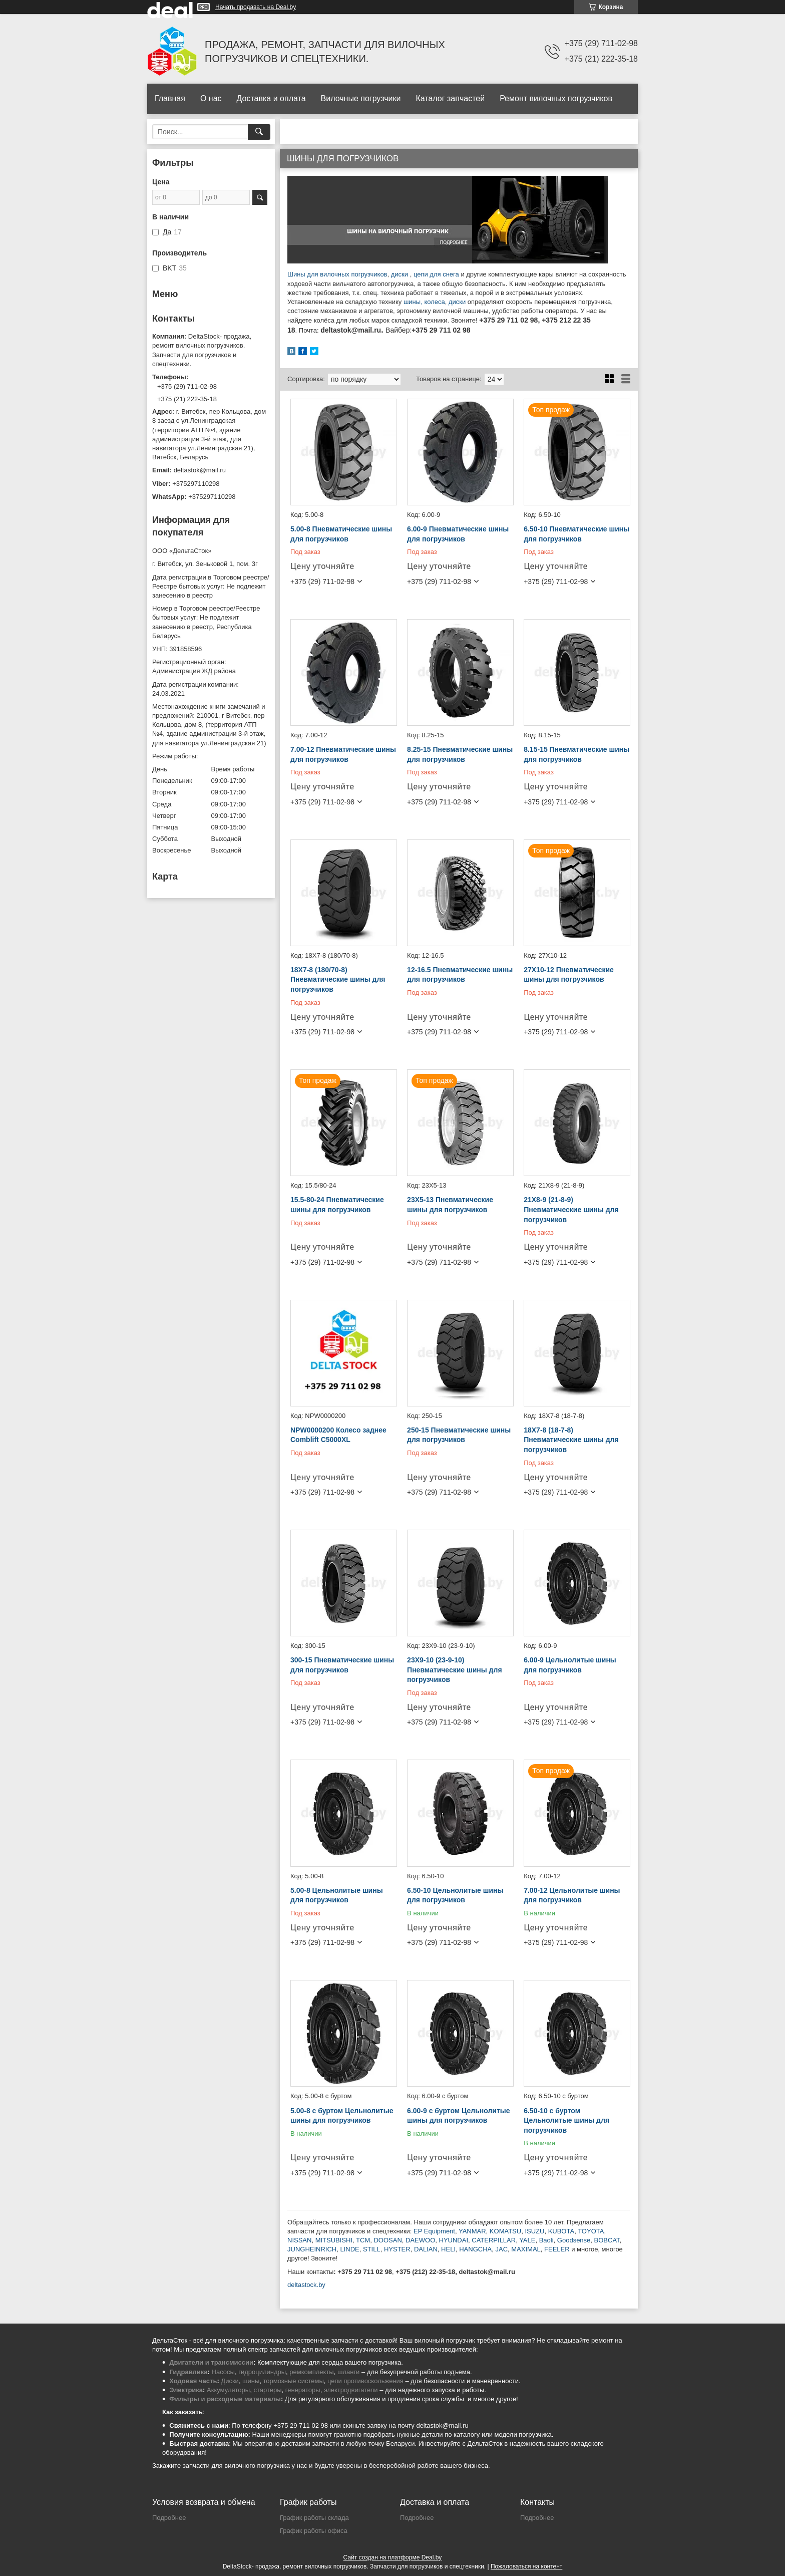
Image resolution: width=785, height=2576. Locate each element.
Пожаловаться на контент (526, 2566)
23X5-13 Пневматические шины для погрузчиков (450, 1205)
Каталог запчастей (450, 98)
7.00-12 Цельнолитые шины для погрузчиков (572, 1895)
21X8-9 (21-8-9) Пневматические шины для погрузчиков (571, 1209)
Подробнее (169, 2517)
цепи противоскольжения (365, 2381)
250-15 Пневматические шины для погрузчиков (459, 1435)
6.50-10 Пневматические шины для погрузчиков (576, 534)
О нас (211, 98)
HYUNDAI (454, 2240)
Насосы (223, 2372)
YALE (527, 2240)
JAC (501, 2249)
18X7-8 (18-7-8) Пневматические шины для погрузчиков (571, 1440)
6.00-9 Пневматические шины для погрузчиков (458, 534)
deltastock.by (306, 2284)
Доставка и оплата (271, 98)
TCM (363, 2240)
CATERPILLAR (494, 2240)
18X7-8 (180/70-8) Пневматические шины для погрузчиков (337, 979)
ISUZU (534, 2231)
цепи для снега (436, 274)
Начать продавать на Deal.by (255, 7)
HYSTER (397, 2249)
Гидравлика (188, 2372)
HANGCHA (475, 2249)
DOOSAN (387, 2240)
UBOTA (563, 2231)
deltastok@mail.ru (200, 470)
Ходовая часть (193, 2381)
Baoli (546, 2240)
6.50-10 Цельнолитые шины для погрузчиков (455, 1895)
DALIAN (426, 2249)
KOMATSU (505, 2231)
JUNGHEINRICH (311, 2249)
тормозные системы (293, 2381)
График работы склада (314, 2517)
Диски (230, 2381)
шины (412, 302)
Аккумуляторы (228, 2390)
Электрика (186, 2390)
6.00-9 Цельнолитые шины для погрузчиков (570, 1665)
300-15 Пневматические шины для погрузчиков (342, 1665)
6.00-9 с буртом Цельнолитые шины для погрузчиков (458, 2116)
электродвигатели (351, 2390)
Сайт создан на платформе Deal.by (392, 2557)
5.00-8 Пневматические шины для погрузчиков (341, 534)
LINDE (349, 2249)
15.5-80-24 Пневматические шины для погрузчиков (337, 1205)
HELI (448, 2249)
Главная (170, 98)
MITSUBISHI (333, 2240)
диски (400, 274)
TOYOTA (591, 2231)
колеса (434, 302)
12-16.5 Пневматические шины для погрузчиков (460, 975)
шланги (348, 2372)
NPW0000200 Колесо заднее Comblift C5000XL (338, 1435)
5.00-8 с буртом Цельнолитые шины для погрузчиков (341, 2116)
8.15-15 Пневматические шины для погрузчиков (576, 754)
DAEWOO (420, 2240)
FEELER (557, 2249)
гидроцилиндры (262, 2372)
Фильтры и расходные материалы (225, 2399)
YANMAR (472, 2231)
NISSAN (299, 2240)
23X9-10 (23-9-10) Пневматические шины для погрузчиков (454, 1669)
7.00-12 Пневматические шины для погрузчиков (343, 754)
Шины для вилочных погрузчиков (337, 274)
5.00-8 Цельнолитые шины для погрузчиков (336, 1895)
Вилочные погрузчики (361, 98)
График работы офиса (313, 2530)
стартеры (267, 2390)
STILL (371, 2249)
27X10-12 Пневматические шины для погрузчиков (569, 975)
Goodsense (574, 2240)
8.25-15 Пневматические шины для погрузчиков (460, 754)
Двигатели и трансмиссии (211, 2362)
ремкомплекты (311, 2372)
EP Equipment (434, 2231)
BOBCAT (607, 2240)
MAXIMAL (526, 2249)
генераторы (302, 2390)
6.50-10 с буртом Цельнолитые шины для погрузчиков (566, 2120)
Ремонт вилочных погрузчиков (556, 98)
